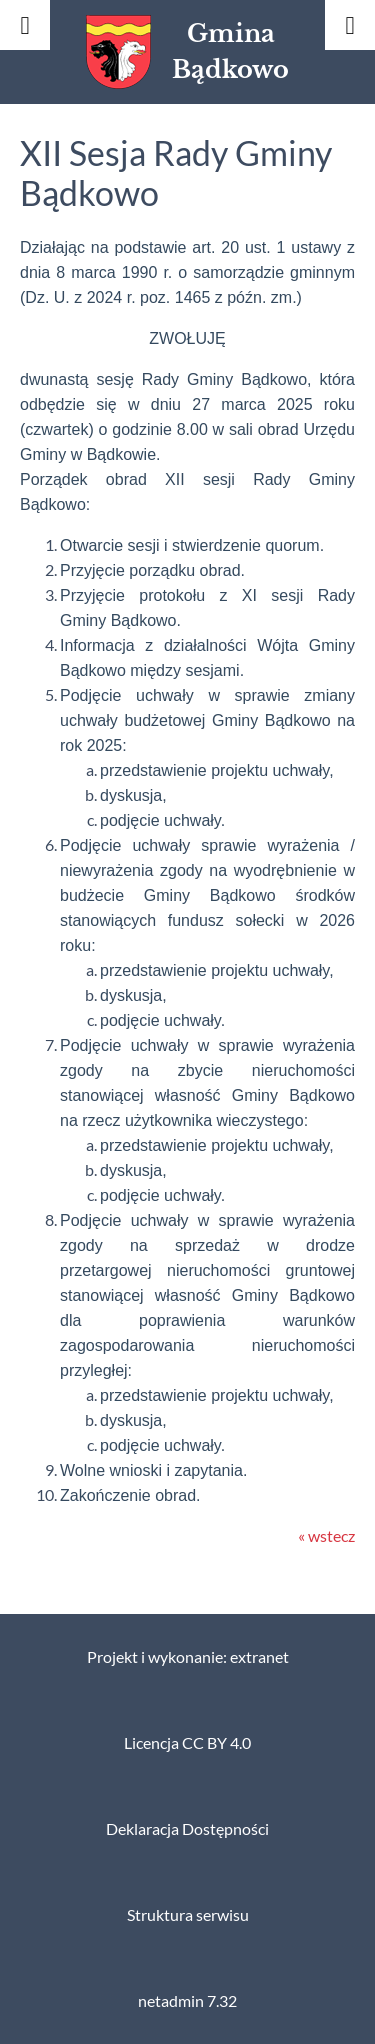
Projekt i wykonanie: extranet (188, 1657)
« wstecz (326, 1536)
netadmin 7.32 (187, 2001)
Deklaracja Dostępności (187, 1829)
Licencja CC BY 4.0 (187, 1743)
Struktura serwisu (188, 1915)
